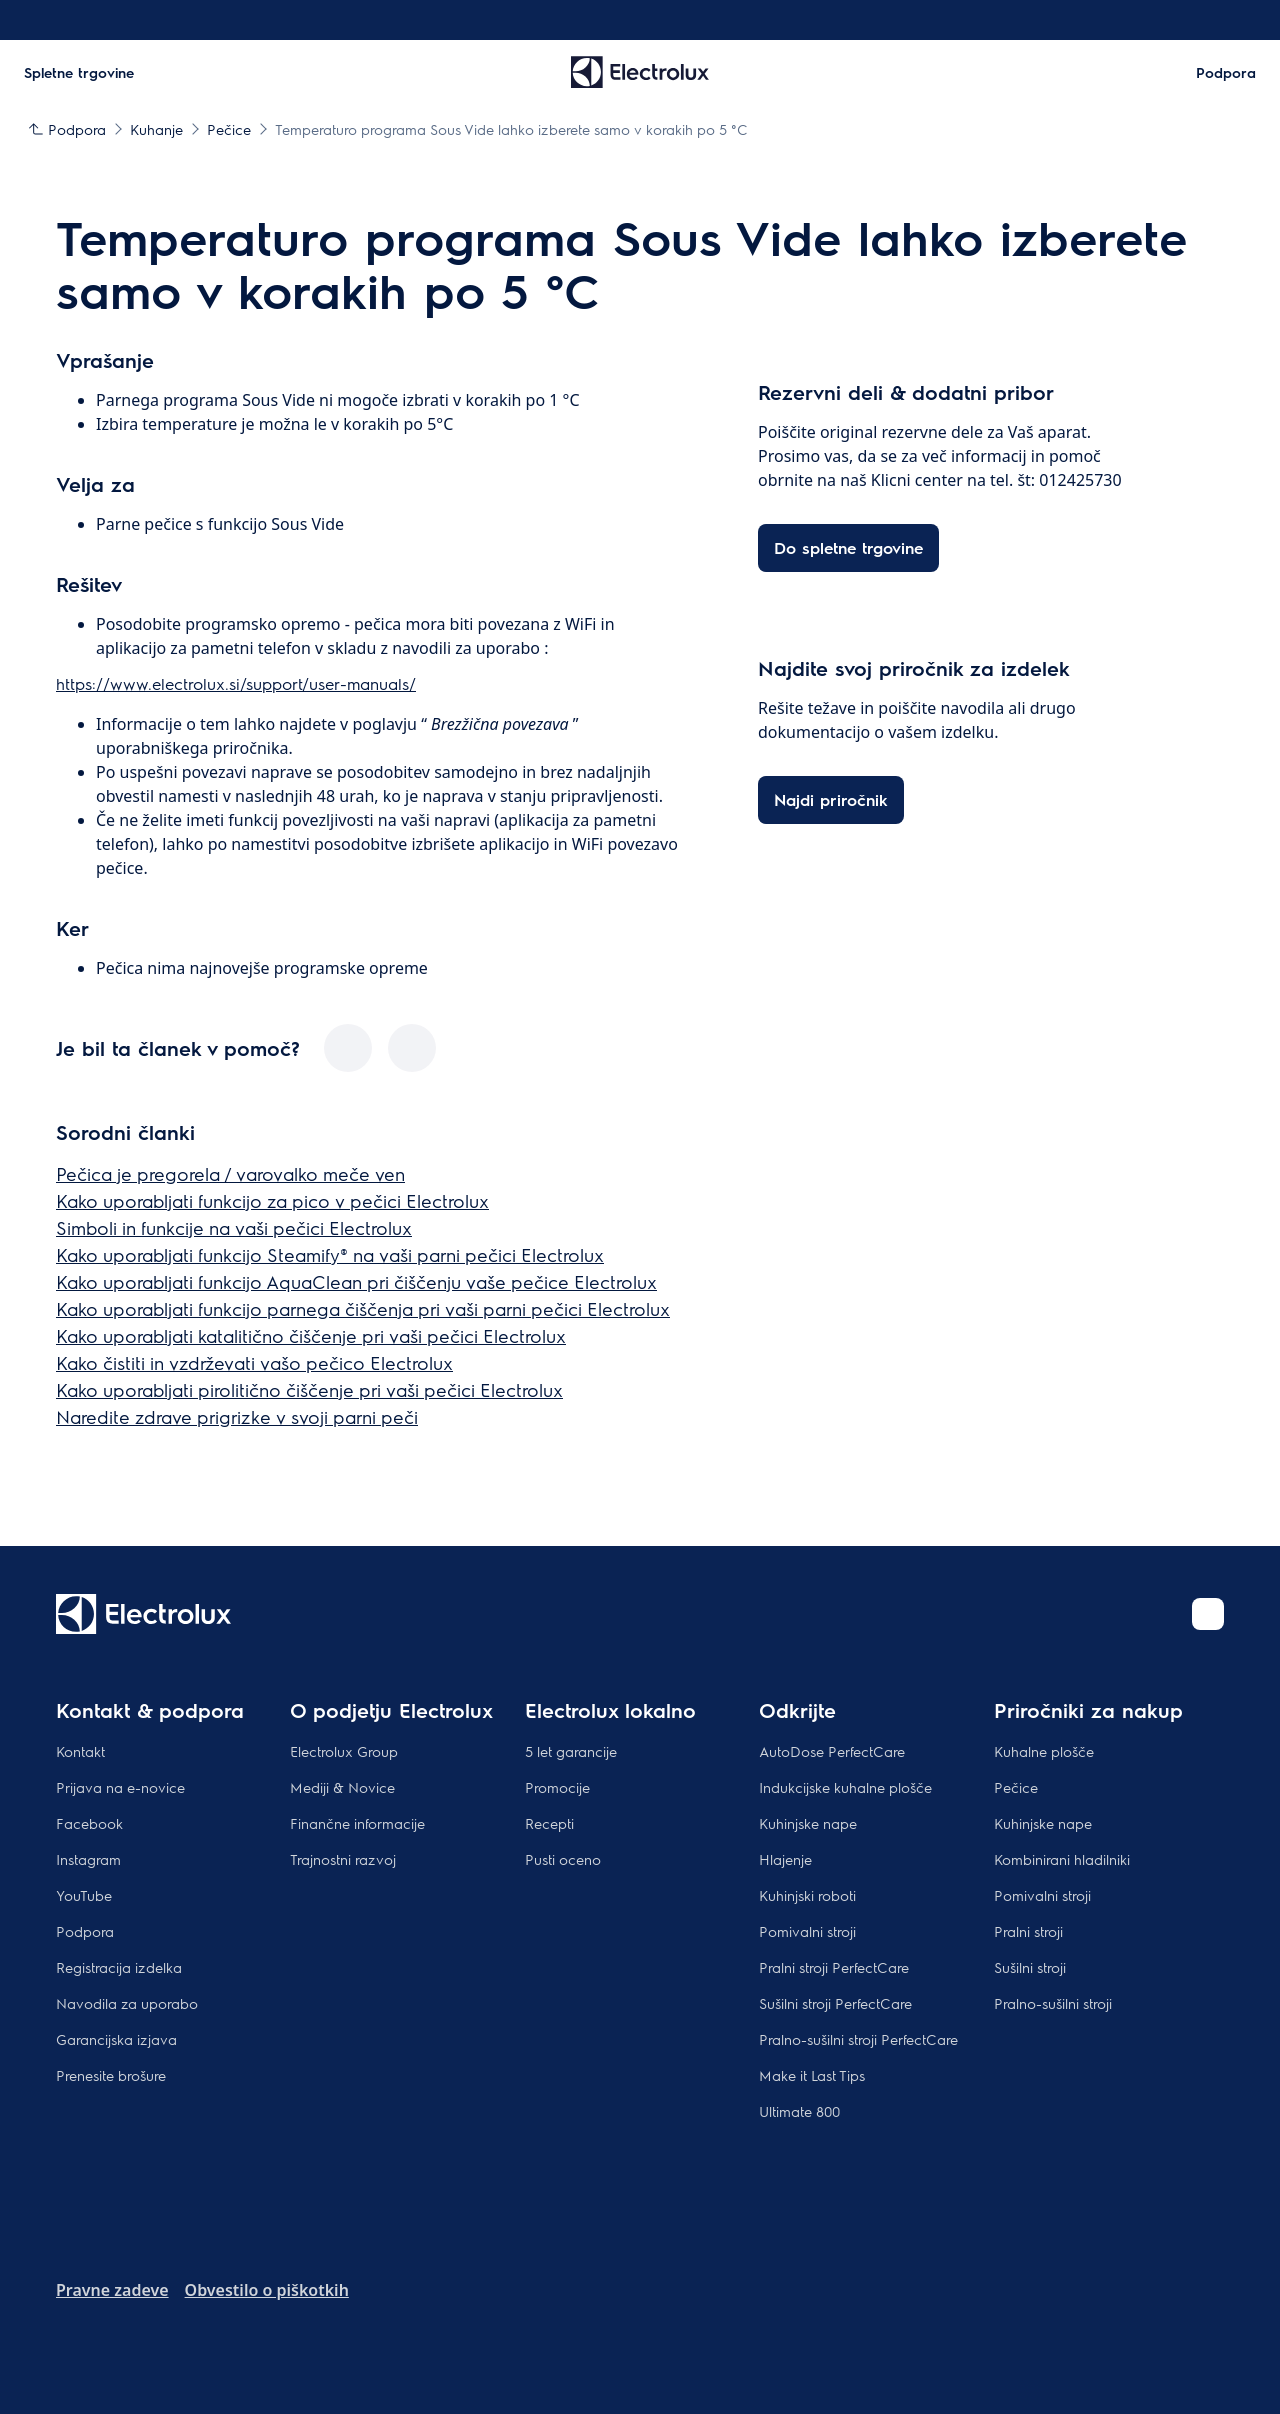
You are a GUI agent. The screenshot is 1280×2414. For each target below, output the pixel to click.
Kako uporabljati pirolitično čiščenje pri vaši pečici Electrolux (309, 1389)
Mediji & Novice (342, 1787)
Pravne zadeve (112, 2290)
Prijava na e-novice (120, 1787)
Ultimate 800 (799, 2111)
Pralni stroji (1028, 1931)
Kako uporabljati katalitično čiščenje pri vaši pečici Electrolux (311, 1335)
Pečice (1016, 1787)
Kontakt (80, 1751)
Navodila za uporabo (127, 2003)
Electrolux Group (344, 1751)
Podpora (85, 1931)
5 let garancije (571, 1751)
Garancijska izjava (116, 2039)
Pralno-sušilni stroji (1053, 2003)
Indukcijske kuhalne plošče (845, 1787)
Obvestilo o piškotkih (267, 2290)
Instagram (88, 1859)
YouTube (84, 1895)
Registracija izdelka (119, 1967)
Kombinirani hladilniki (1062, 1859)
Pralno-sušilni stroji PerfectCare (858, 2039)
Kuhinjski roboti (807, 1895)
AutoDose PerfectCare (832, 1751)
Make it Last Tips (812, 2075)
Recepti (549, 1823)
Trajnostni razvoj (343, 1859)
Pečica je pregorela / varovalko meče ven (230, 1173)
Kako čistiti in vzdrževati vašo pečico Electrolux (254, 1362)
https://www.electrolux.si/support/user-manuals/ (236, 683)
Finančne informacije (357, 1823)
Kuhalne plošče (1044, 1751)
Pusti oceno (563, 1859)
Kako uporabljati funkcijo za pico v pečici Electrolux (272, 1200)
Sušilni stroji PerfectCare (835, 2003)
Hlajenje (785, 1859)
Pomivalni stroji (807, 1931)
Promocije (557, 1787)
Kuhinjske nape (808, 1823)
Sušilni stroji (1030, 1967)
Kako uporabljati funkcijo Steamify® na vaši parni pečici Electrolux (330, 1254)
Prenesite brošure (111, 2075)
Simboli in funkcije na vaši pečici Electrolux (234, 1227)
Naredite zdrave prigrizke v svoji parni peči (237, 1416)
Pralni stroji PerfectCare (834, 1967)
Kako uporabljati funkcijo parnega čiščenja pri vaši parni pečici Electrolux (363, 1308)
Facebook (89, 1823)
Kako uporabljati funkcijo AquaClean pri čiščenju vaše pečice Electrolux (356, 1281)
